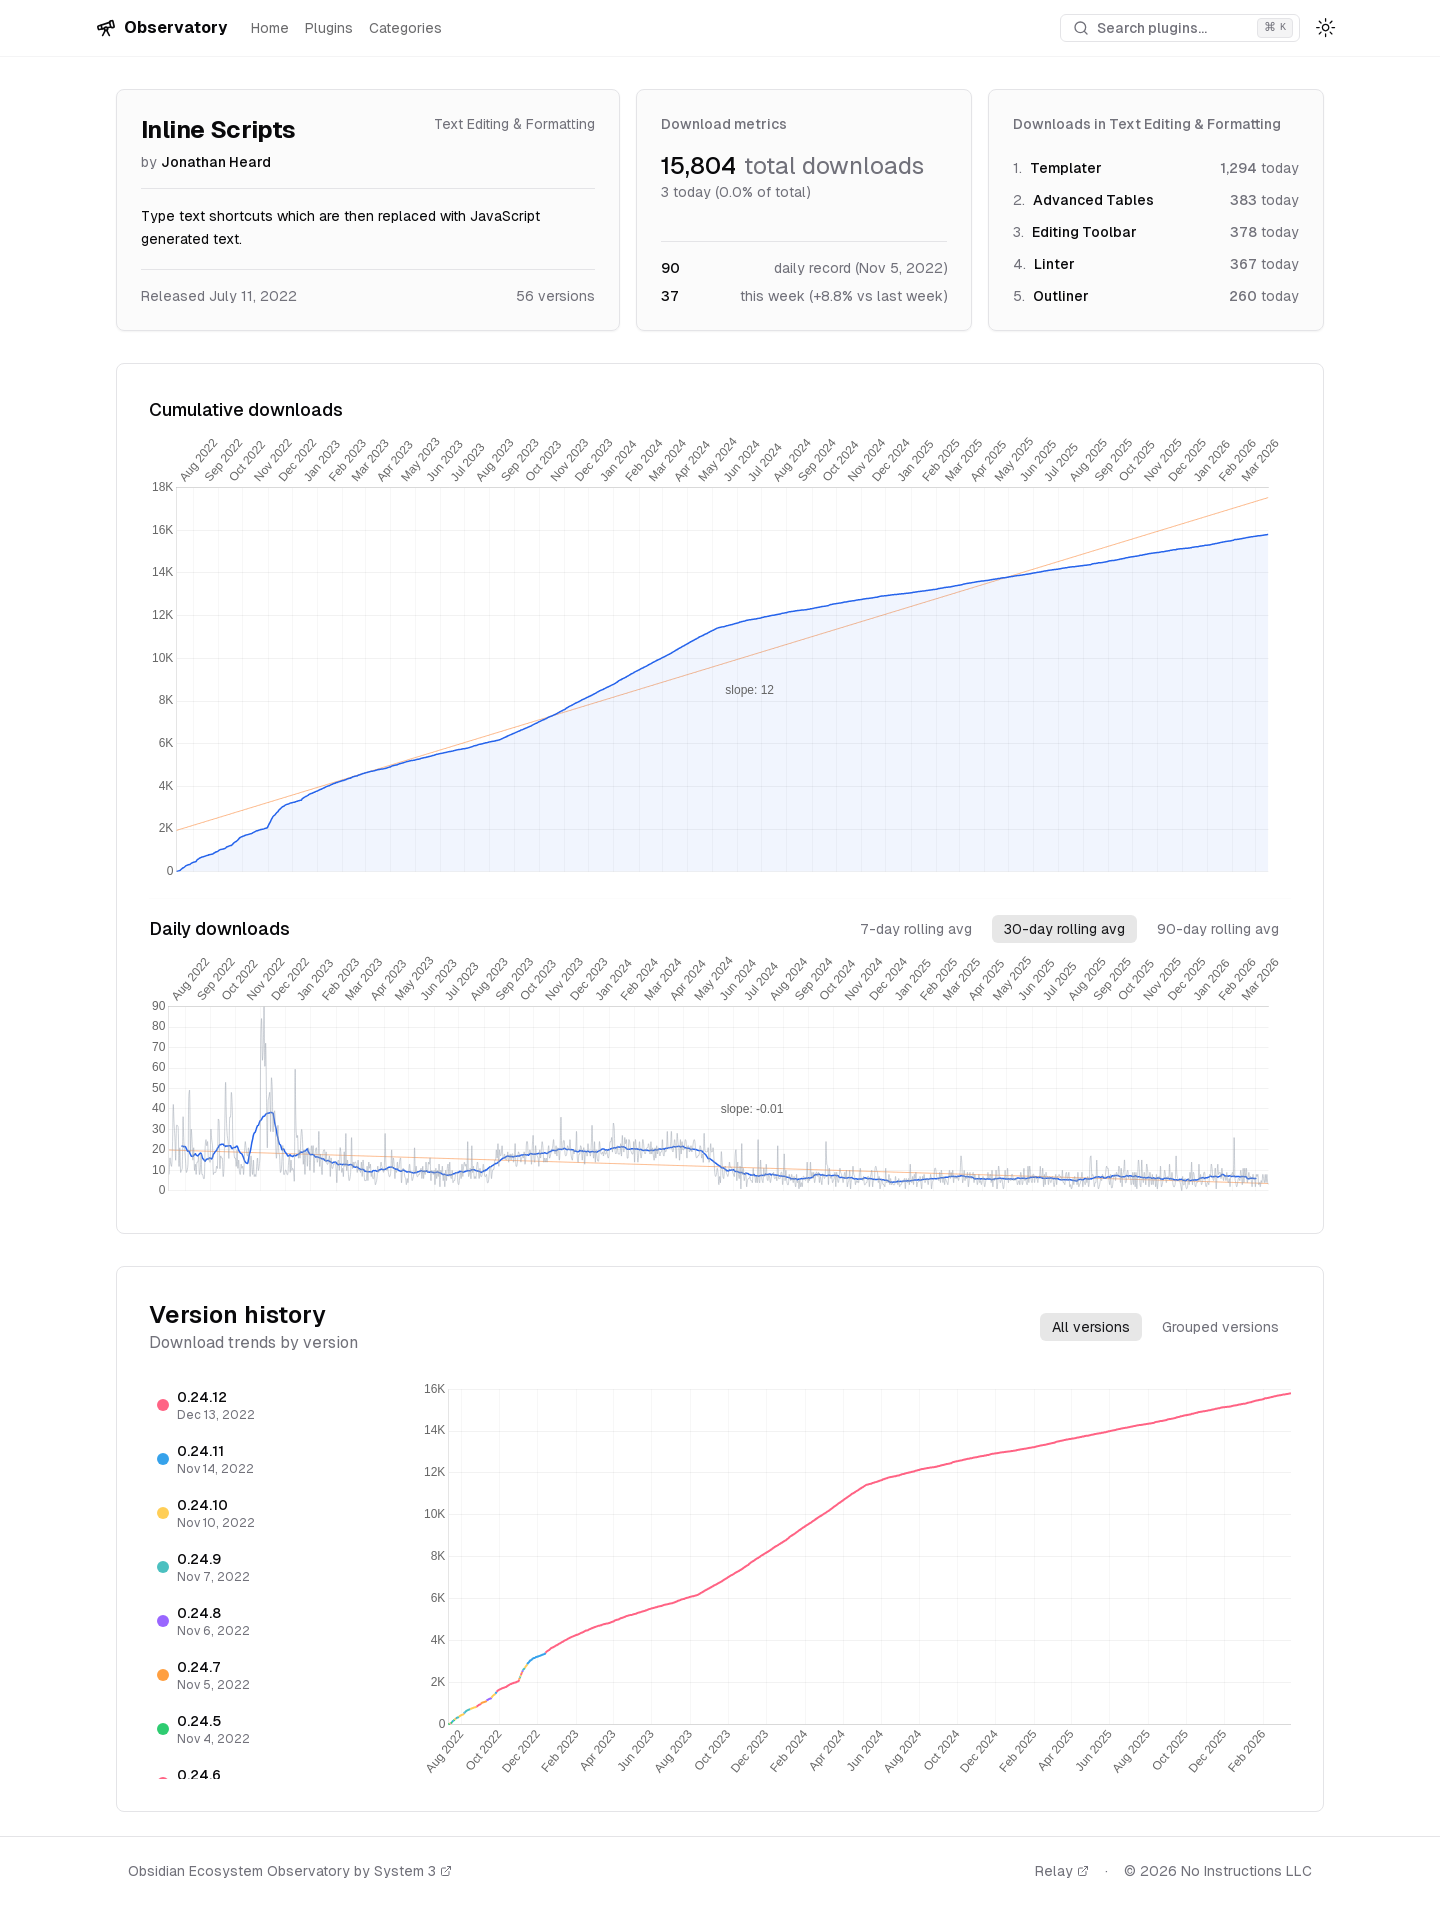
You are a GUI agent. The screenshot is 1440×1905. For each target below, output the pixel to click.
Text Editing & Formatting (514, 124)
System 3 (413, 1871)
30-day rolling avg (1064, 929)
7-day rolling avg (916, 929)
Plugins (329, 28)
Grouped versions (1220, 1327)
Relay (1062, 1871)
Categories (405, 28)
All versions (1091, 1327)
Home (270, 28)
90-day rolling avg (1218, 929)
